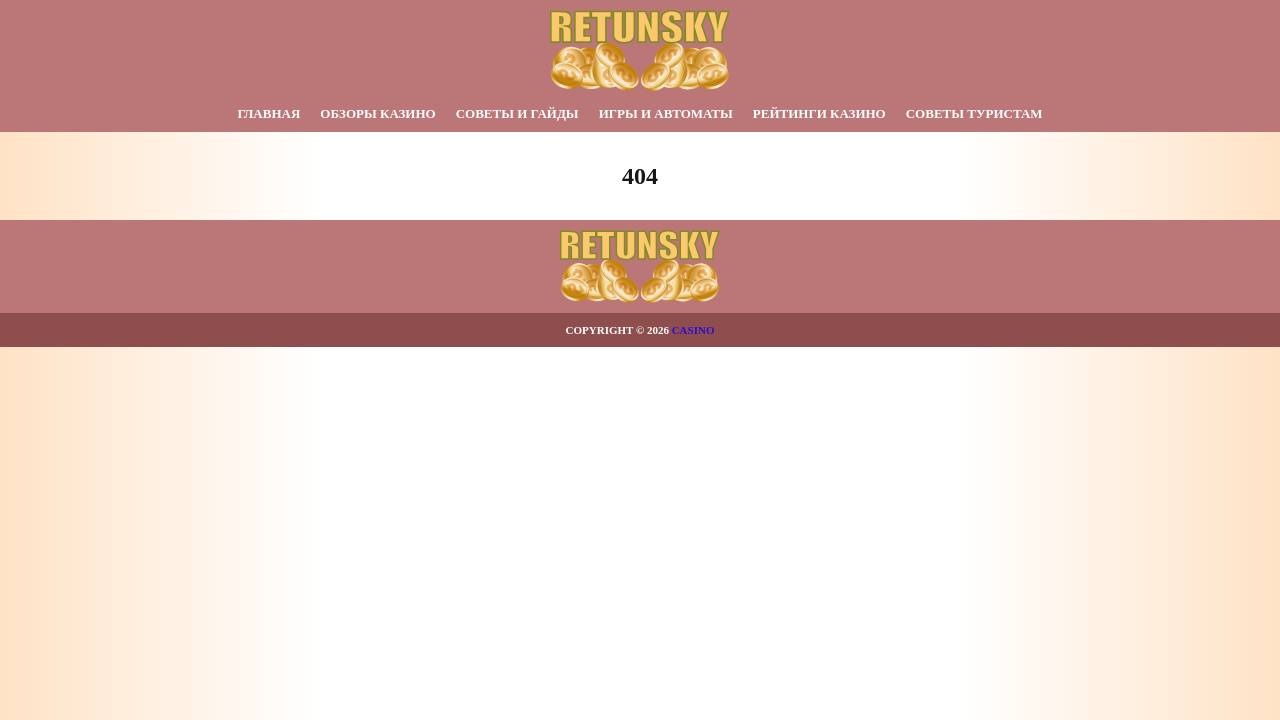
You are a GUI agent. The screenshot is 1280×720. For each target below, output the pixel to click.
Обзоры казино (377, 113)
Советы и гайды (517, 113)
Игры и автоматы (666, 113)
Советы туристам (974, 113)
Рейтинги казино (819, 113)
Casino (693, 330)
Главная (268, 113)
